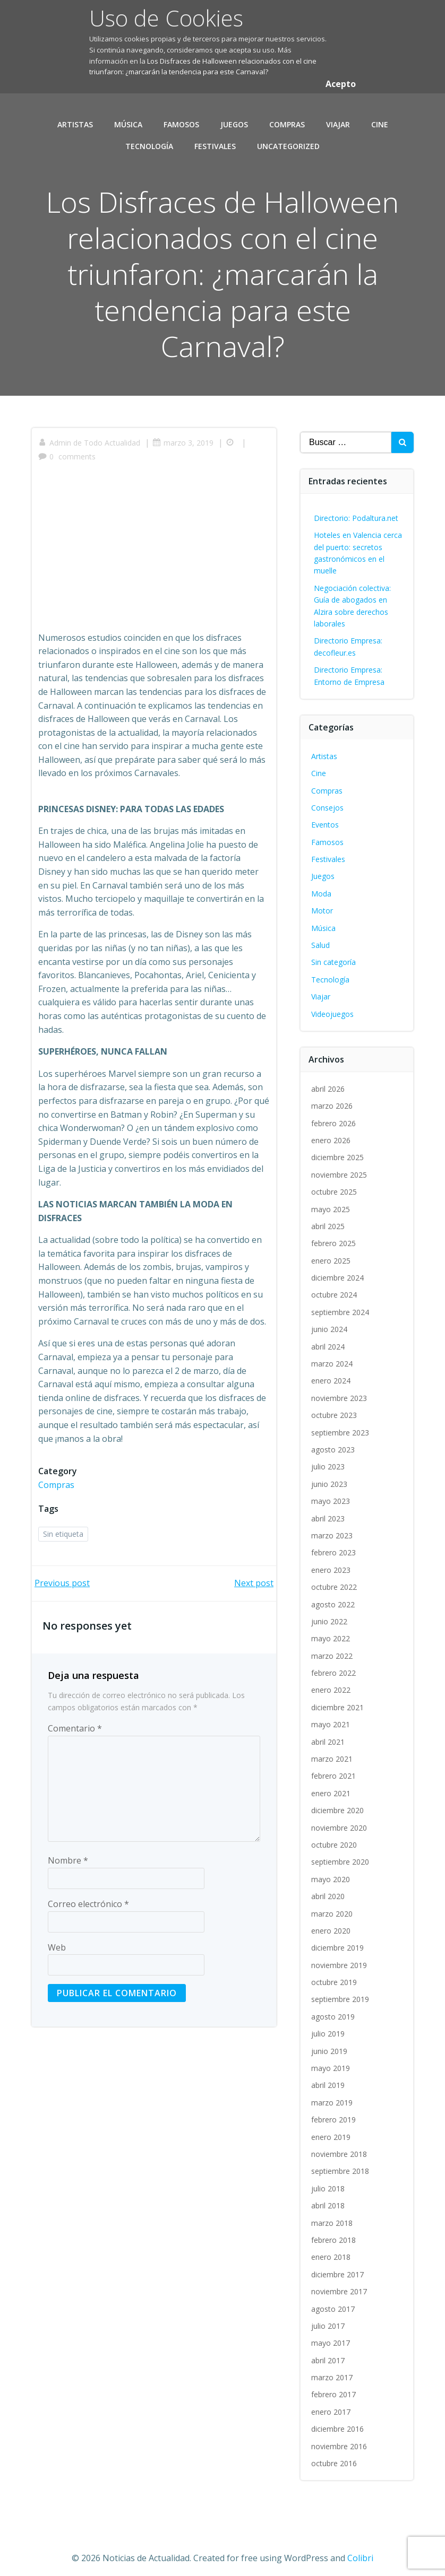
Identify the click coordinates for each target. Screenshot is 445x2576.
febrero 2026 (334, 1115)
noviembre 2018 (340, 2145)
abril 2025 (329, 1218)
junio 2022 (330, 1613)
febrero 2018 (334, 2231)
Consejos (328, 799)
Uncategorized (288, 142)
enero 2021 (332, 1785)
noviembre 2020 (340, 1819)
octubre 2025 (335, 1183)
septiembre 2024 (341, 1304)
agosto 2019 (334, 2008)
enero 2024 (332, 1373)
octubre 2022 (335, 1578)
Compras (287, 120)
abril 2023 (329, 1510)
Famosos (181, 120)
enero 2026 (332, 1132)
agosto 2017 (334, 2300)
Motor (323, 903)
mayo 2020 (331, 1871)
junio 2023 (330, 1475)
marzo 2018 (333, 2214)
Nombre (68, 1856)
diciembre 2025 (338, 1149)
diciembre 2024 (338, 1269)
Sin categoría (334, 954)
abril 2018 (329, 2197)
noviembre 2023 (340, 1390)
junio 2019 (330, 2043)
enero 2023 (332, 1561)
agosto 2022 (334, 1596)
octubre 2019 (335, 1974)
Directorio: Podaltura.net (357, 509)
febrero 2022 (334, 1664)
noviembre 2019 (340, 1957)
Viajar (338, 120)
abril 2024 (329, 1338)
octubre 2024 (335, 1287)
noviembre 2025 (340, 1166)
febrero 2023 (334, 1544)
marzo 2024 (333, 1355)
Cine (379, 120)
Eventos (326, 817)
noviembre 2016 (340, 2438)
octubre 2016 (335, 2455)
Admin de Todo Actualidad (91, 438)
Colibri (360, 2548)
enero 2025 (332, 1252)
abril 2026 (329, 1080)
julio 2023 (329, 1459)
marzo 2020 (333, 1905)
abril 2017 (329, 2352)
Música (128, 120)
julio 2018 (329, 2180)
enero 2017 (332, 2403)
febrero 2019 (334, 2112)
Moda (322, 885)
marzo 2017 (333, 2369)
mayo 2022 (331, 1630)
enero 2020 (332, 1922)
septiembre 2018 (341, 2163)
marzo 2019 (333, 2094)
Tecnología (149, 142)
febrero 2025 (334, 1235)
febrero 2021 (334, 1768)
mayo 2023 (331, 1492)
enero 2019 (332, 2129)
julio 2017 (329, 2317)
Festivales (215, 142)
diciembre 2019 (338, 1940)
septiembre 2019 (341, 1991)
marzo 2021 (333, 1750)
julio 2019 (329, 2026)
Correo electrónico (88, 1899)
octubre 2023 (335, 1407)
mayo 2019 (331, 2060)
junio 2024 (330, 1321)
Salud (321, 937)
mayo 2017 (331, 2335)
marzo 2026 (333, 1097)
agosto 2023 (334, 1441)
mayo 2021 (331, 1716)
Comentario (75, 1724)
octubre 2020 (335, 1836)
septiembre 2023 (341, 1424)
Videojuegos (333, 1005)
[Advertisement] (154, 548)
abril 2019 (329, 2077)
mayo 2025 (331, 1201)
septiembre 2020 (341, 1854)
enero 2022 (332, 1682)
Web (57, 1943)
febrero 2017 (334, 2386)
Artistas (75, 120)
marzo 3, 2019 (184, 438)
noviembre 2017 (340, 2283)
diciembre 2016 (338, 2421)
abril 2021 (329, 1733)
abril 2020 (329, 1888)
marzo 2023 (333, 1527)
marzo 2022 (333, 1647)
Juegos (234, 120)
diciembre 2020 (338, 1802)
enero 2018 (332, 2249)
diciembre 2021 (338, 1699)
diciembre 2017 (338, 2266)
